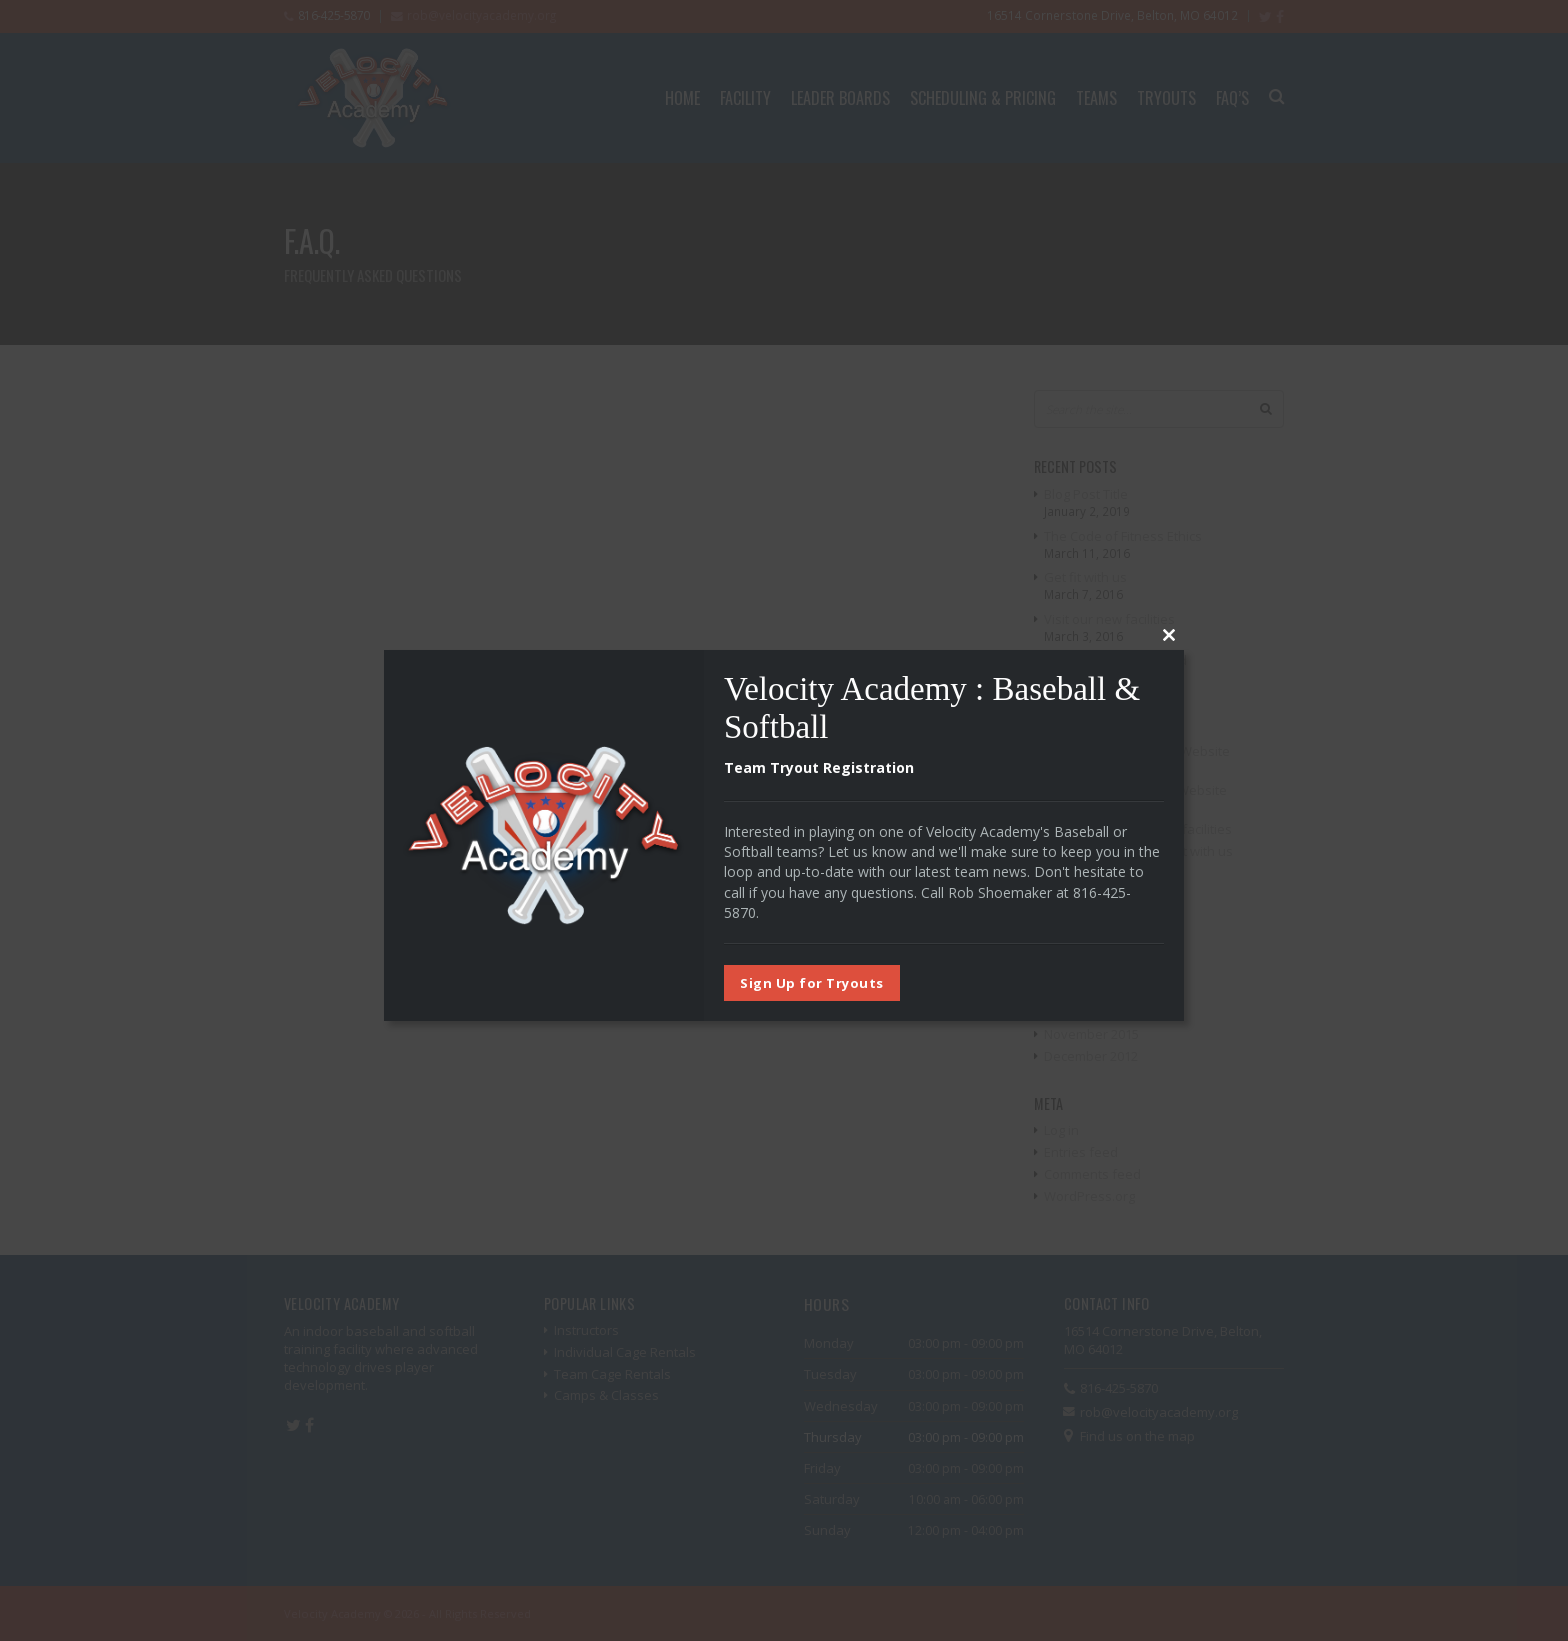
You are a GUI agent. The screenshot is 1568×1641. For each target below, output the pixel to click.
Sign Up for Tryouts (812, 983)
